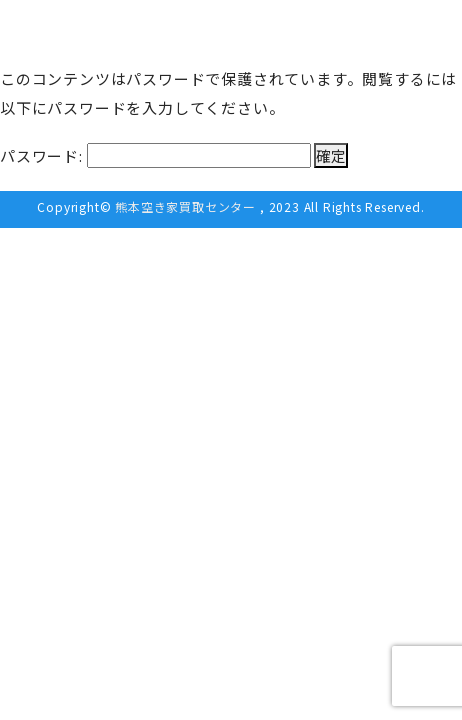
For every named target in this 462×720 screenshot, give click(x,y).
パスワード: (155, 155)
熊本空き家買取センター (185, 206)
